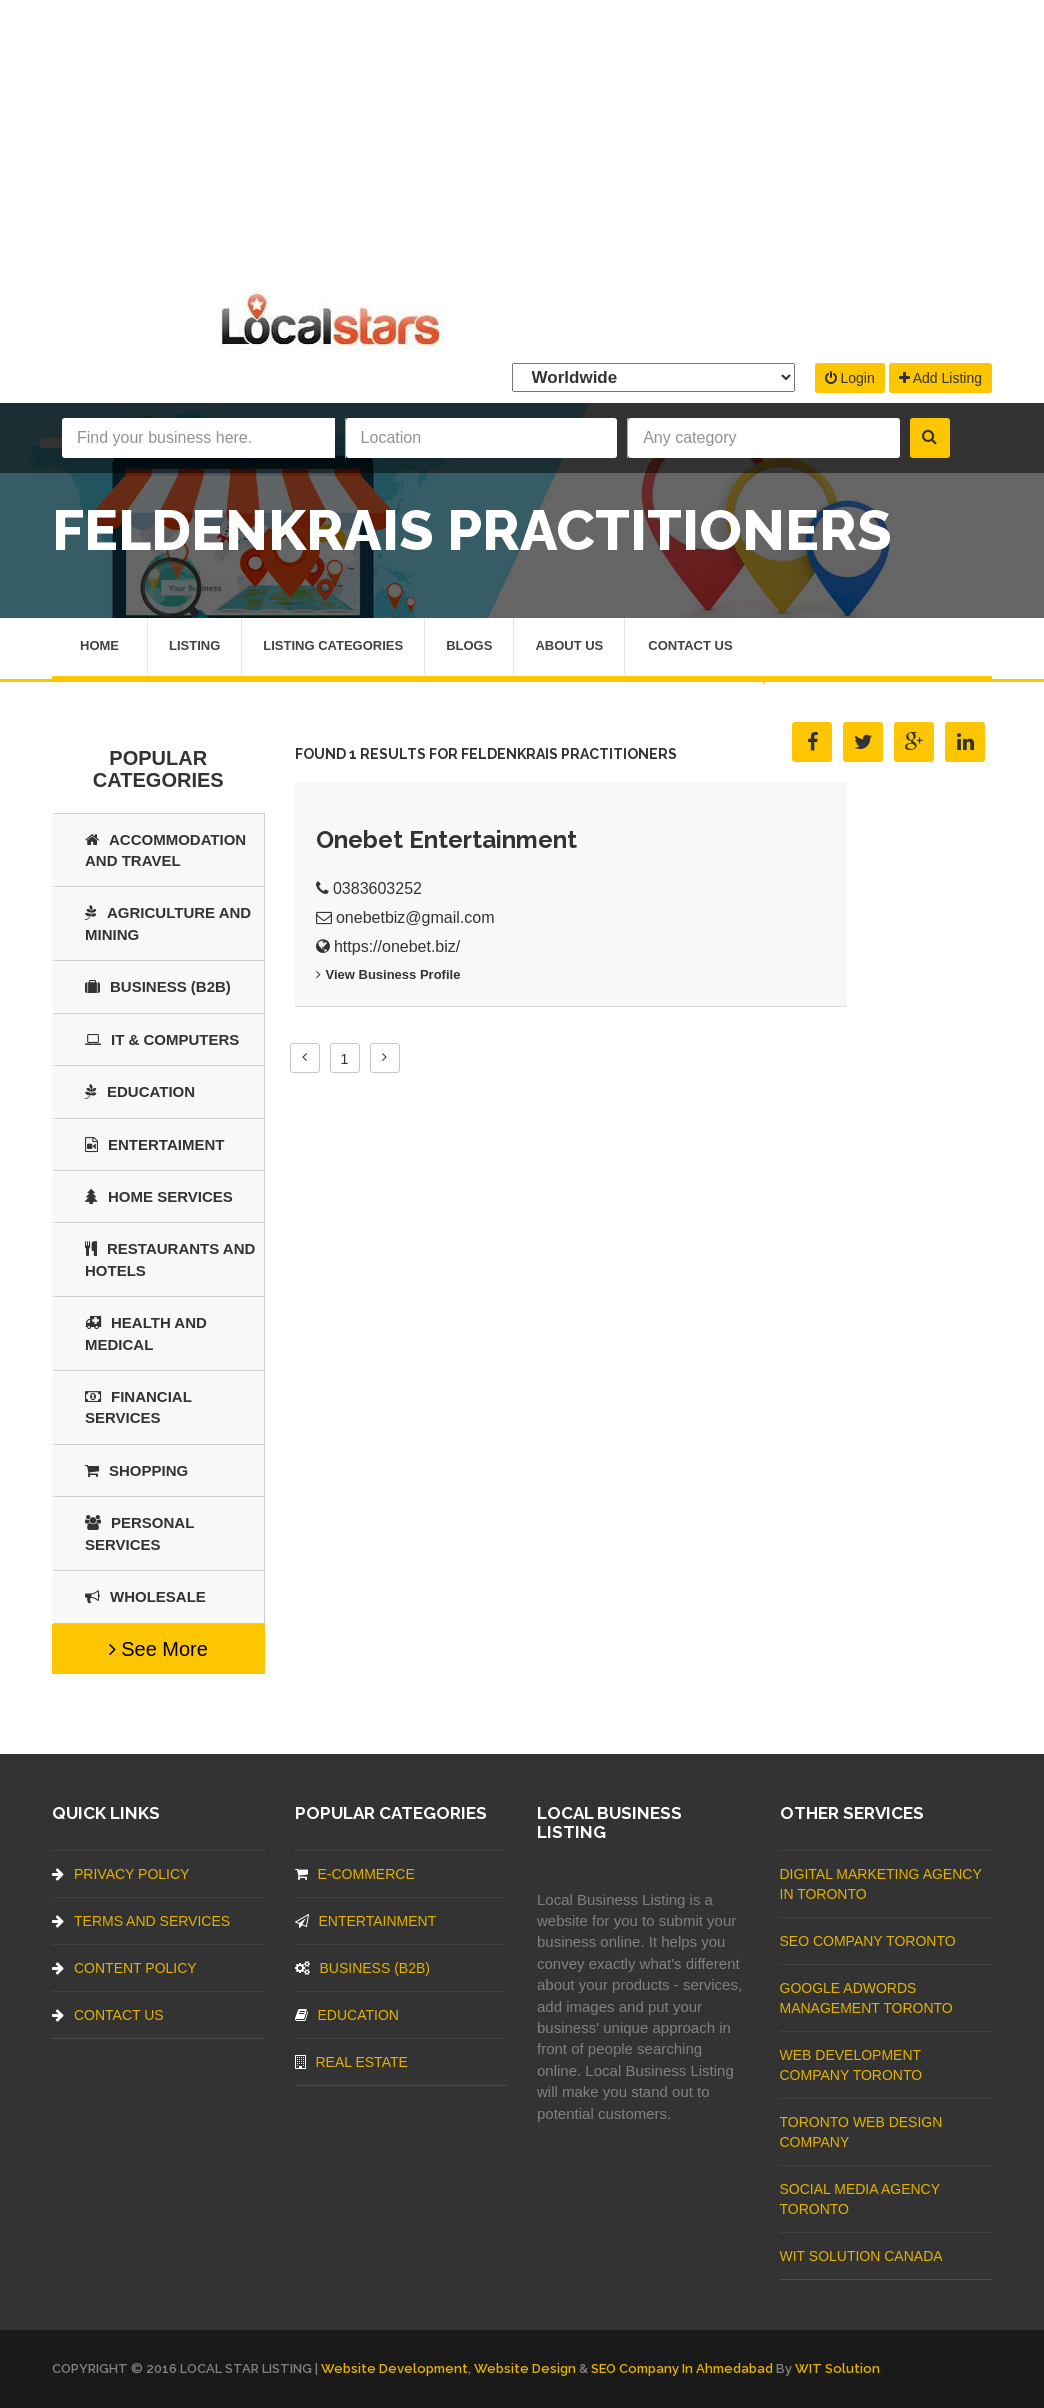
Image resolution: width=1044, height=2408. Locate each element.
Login (850, 378)
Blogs (469, 646)
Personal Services (139, 1533)
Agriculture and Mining (168, 923)
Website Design (525, 2368)
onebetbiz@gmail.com (415, 917)
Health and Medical (146, 1333)
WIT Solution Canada (861, 2256)
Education (140, 1091)
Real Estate (351, 2062)
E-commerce (355, 1874)
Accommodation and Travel (165, 850)
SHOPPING (136, 1470)
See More (158, 1649)
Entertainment (366, 1921)
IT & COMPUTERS (162, 1039)
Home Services (159, 1196)
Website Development (394, 2368)
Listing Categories (333, 646)
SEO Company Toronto (868, 1941)
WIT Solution (837, 2368)
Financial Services (138, 1407)
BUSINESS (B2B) (158, 986)
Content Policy (124, 1968)
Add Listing (940, 378)
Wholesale (145, 1596)
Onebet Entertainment (446, 839)
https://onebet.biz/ (397, 946)
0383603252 (377, 888)
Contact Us (690, 646)
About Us (569, 646)
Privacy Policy (120, 1874)
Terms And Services (141, 1921)
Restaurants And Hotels (170, 1259)
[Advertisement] (522, 140)
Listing (194, 646)
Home (99, 646)
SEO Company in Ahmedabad (682, 2368)
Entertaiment (154, 1144)
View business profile (388, 974)
